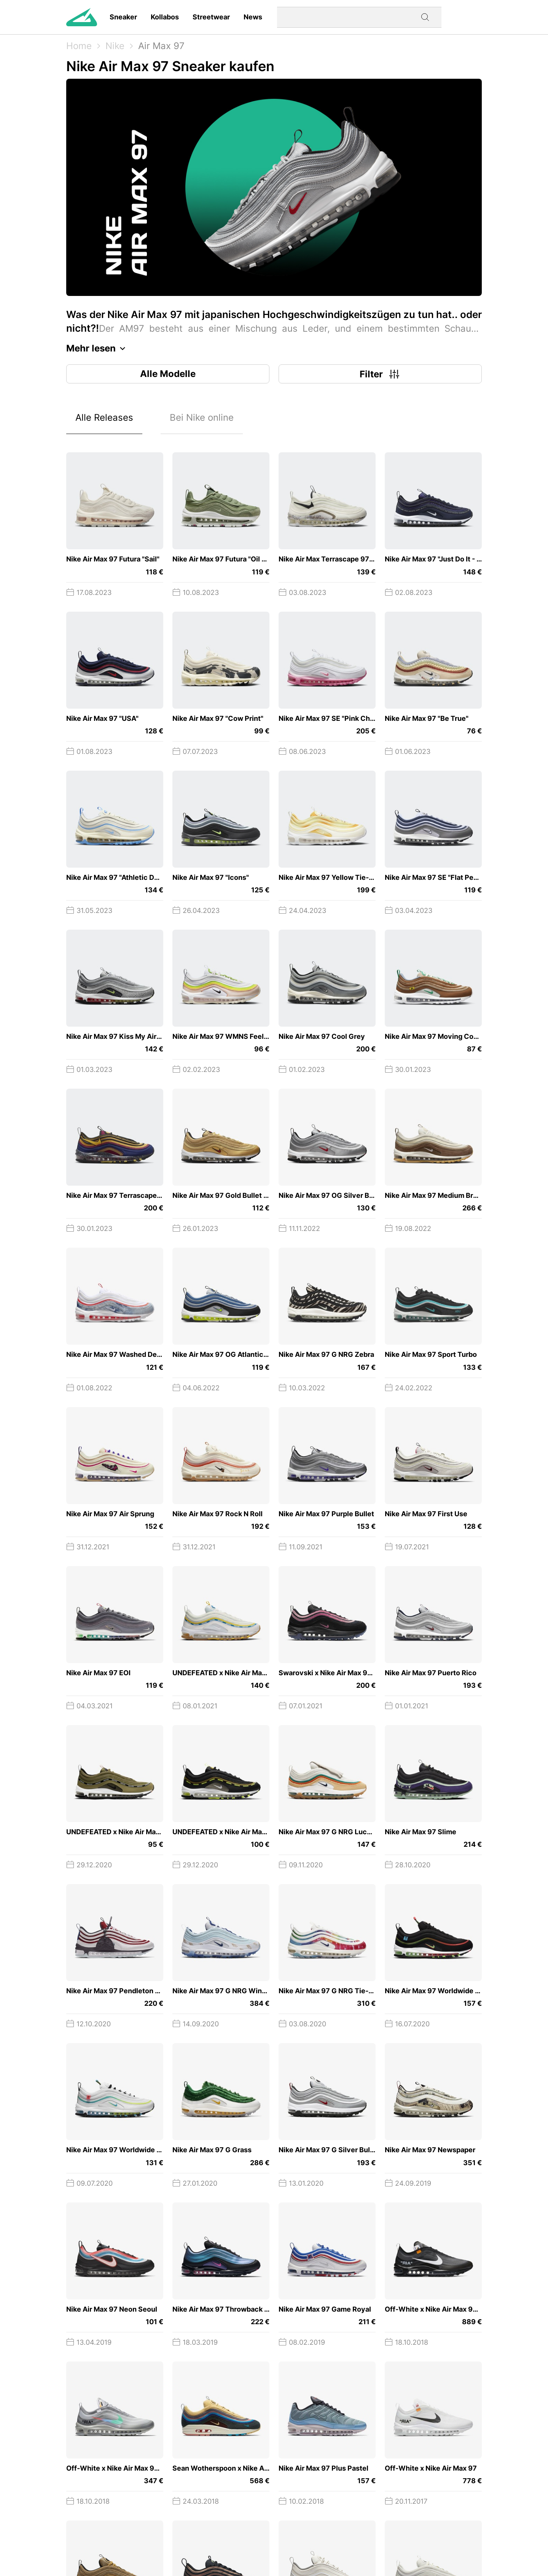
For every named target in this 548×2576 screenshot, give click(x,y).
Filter (380, 374)
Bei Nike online (202, 417)
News (253, 17)
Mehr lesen (97, 348)
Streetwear (211, 17)
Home (79, 45)
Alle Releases (104, 417)
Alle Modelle (168, 373)
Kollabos (165, 17)
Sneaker (123, 17)
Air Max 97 (161, 45)
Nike (114, 45)
